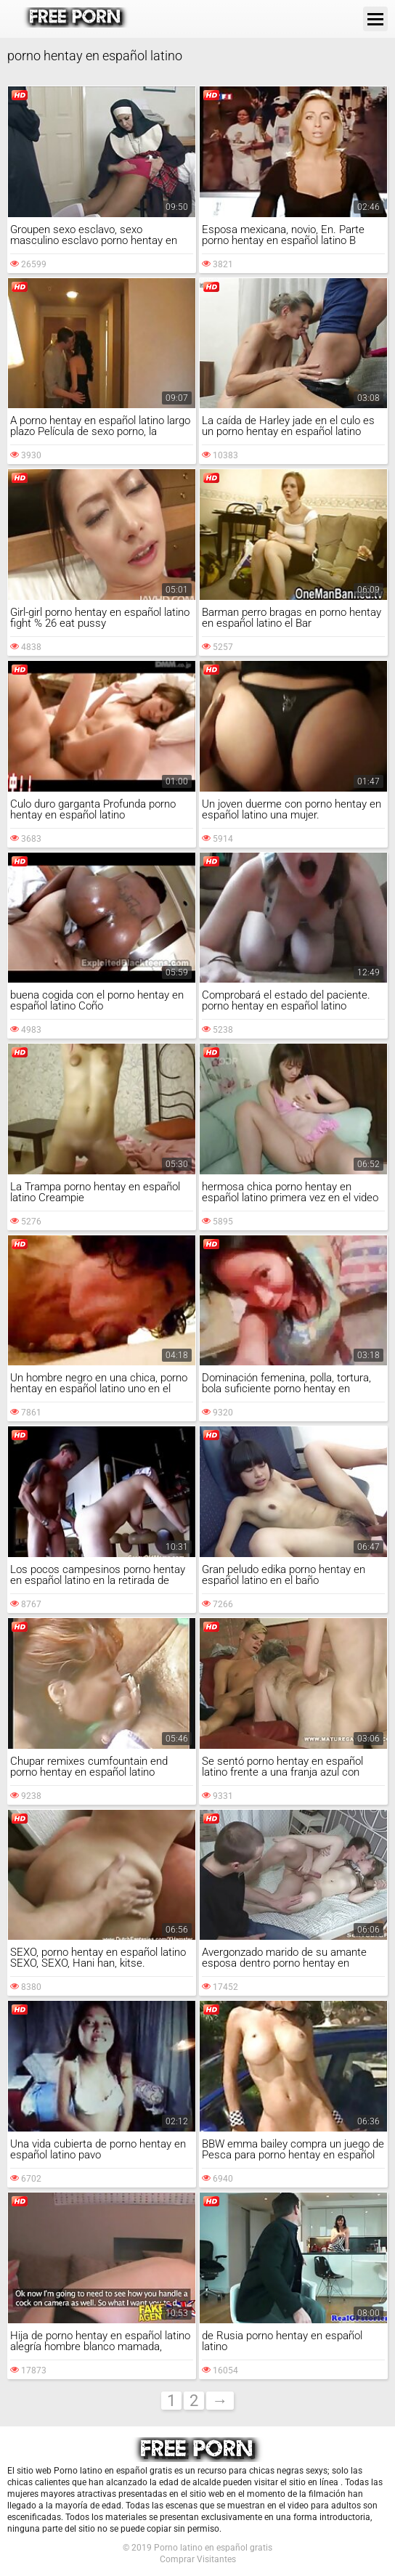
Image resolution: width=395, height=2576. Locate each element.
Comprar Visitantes (198, 2559)
